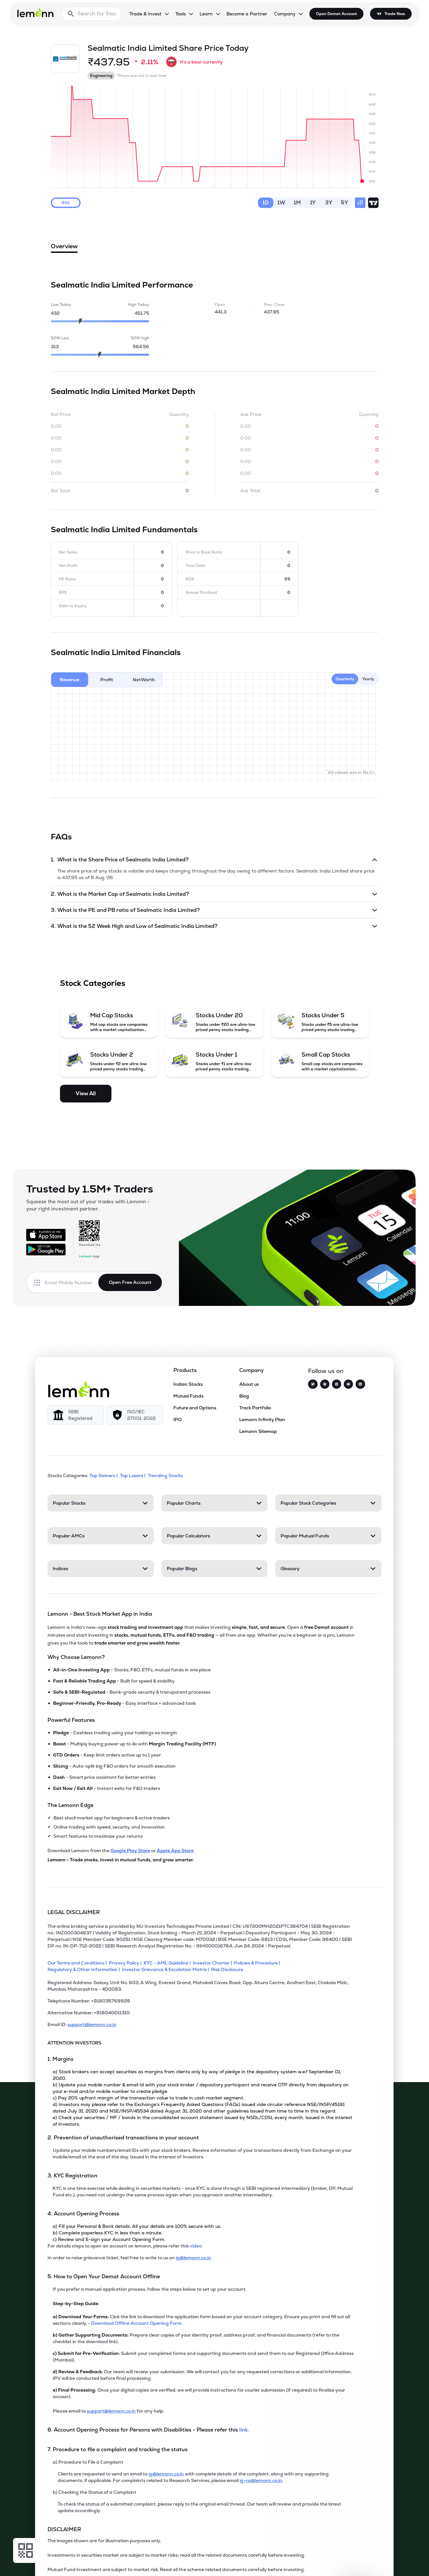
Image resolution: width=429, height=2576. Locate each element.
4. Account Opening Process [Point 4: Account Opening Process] (83, 2213)
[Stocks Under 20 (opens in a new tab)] (214, 1021)
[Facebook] (336, 1384)
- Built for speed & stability (114, 1681)
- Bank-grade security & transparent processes (131, 1692)
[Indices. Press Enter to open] (100, 1568)
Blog (244, 1396)
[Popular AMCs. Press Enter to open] (100, 1535)
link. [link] (244, 2429)
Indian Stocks (188, 1384)
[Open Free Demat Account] (328, 2562)
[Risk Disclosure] (228, 1969)
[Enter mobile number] (71, 1283)
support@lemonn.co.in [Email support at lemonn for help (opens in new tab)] (111, 2411)
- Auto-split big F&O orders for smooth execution (114, 1766)
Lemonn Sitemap (258, 1431)
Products (185, 1370)
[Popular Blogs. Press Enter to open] (214, 1568)
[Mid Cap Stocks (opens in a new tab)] (108, 1021)
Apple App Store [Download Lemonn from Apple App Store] (175, 1850)
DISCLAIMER (64, 2529)
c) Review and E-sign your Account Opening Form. (109, 2239)
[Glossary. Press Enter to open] (328, 1568)
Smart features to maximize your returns (98, 1836)
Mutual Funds (188, 1396)
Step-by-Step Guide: (76, 2303)
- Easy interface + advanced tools (124, 1703)
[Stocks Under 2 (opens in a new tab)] (108, 1061)
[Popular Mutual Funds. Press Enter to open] (328, 1535)
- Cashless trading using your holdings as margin (115, 1733)
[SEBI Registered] (76, 1414)
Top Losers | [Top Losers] (133, 1475)
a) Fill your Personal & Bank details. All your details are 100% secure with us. (137, 2226)
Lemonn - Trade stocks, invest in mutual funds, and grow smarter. (121, 1860)
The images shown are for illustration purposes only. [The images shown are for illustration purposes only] (104, 2541)
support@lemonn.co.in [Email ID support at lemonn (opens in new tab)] (92, 2024)
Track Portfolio (255, 1408)
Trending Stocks (166, 1475)
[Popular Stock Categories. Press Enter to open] (328, 1503)
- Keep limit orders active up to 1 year (107, 1755)
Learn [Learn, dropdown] (206, 14)
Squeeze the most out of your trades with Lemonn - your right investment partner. (87, 1205)
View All (86, 1093)
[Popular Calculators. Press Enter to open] (214, 1535)
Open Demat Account (336, 13)
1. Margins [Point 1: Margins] (60, 2059)
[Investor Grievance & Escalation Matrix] (166, 1969)
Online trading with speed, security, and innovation (109, 1827)
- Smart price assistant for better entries (104, 1777)
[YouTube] (348, 1384)
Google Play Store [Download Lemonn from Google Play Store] (130, 1850)
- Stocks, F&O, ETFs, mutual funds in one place (132, 1670)
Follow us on (325, 1371)
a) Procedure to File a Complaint (88, 2462)
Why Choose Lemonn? (76, 1657)
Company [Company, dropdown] (285, 14)
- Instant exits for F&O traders (106, 1788)
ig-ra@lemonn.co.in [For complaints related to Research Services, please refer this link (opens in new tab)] (261, 2480)
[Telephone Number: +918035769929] (201, 2003)
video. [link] (196, 2246)
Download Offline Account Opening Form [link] (136, 2323)
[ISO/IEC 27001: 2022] (135, 1414)
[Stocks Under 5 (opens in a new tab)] (320, 1021)
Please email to (70, 2411)
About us (249, 1384)
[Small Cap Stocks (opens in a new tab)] (320, 1061)
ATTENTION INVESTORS (74, 2043)
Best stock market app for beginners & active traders (111, 1818)
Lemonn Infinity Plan (262, 1419)
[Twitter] (312, 1384)
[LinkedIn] (360, 1384)
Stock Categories (92, 983)
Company (251, 1370)
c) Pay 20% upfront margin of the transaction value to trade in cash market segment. (148, 2098)
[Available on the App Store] (46, 1235)
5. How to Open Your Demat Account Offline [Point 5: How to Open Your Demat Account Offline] (104, 2276)
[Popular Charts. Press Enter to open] (214, 1503)
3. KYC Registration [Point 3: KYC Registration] (72, 2175)
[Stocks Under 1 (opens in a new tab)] (214, 1061)
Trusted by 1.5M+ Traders (89, 1188)
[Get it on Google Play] (46, 1249)
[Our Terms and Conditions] (78, 1963)
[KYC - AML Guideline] (168, 1963)
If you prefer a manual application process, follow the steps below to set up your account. (149, 2289)
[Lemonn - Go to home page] (35, 12)
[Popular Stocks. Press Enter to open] (100, 1503)
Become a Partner (246, 14)
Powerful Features (71, 1720)
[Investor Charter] (213, 1963)
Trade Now (394, 13)
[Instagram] (324, 1384)
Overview (64, 247)
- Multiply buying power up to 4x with (134, 1744)
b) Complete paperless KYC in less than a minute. (107, 2233)
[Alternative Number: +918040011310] (201, 2015)
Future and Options (194, 1408)
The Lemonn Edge (70, 1805)
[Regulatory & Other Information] (85, 1969)
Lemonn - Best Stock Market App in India (100, 1613)
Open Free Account (130, 1282)
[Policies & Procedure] (258, 1963)
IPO (177, 1419)
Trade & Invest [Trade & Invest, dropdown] (145, 14)
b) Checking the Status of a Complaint (94, 2492)
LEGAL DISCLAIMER (74, 1912)
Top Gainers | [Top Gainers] (104, 1475)
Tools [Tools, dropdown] (180, 14)
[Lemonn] (79, 1389)
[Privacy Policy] (126, 1963)
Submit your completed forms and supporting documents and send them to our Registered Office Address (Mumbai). (203, 2356)
